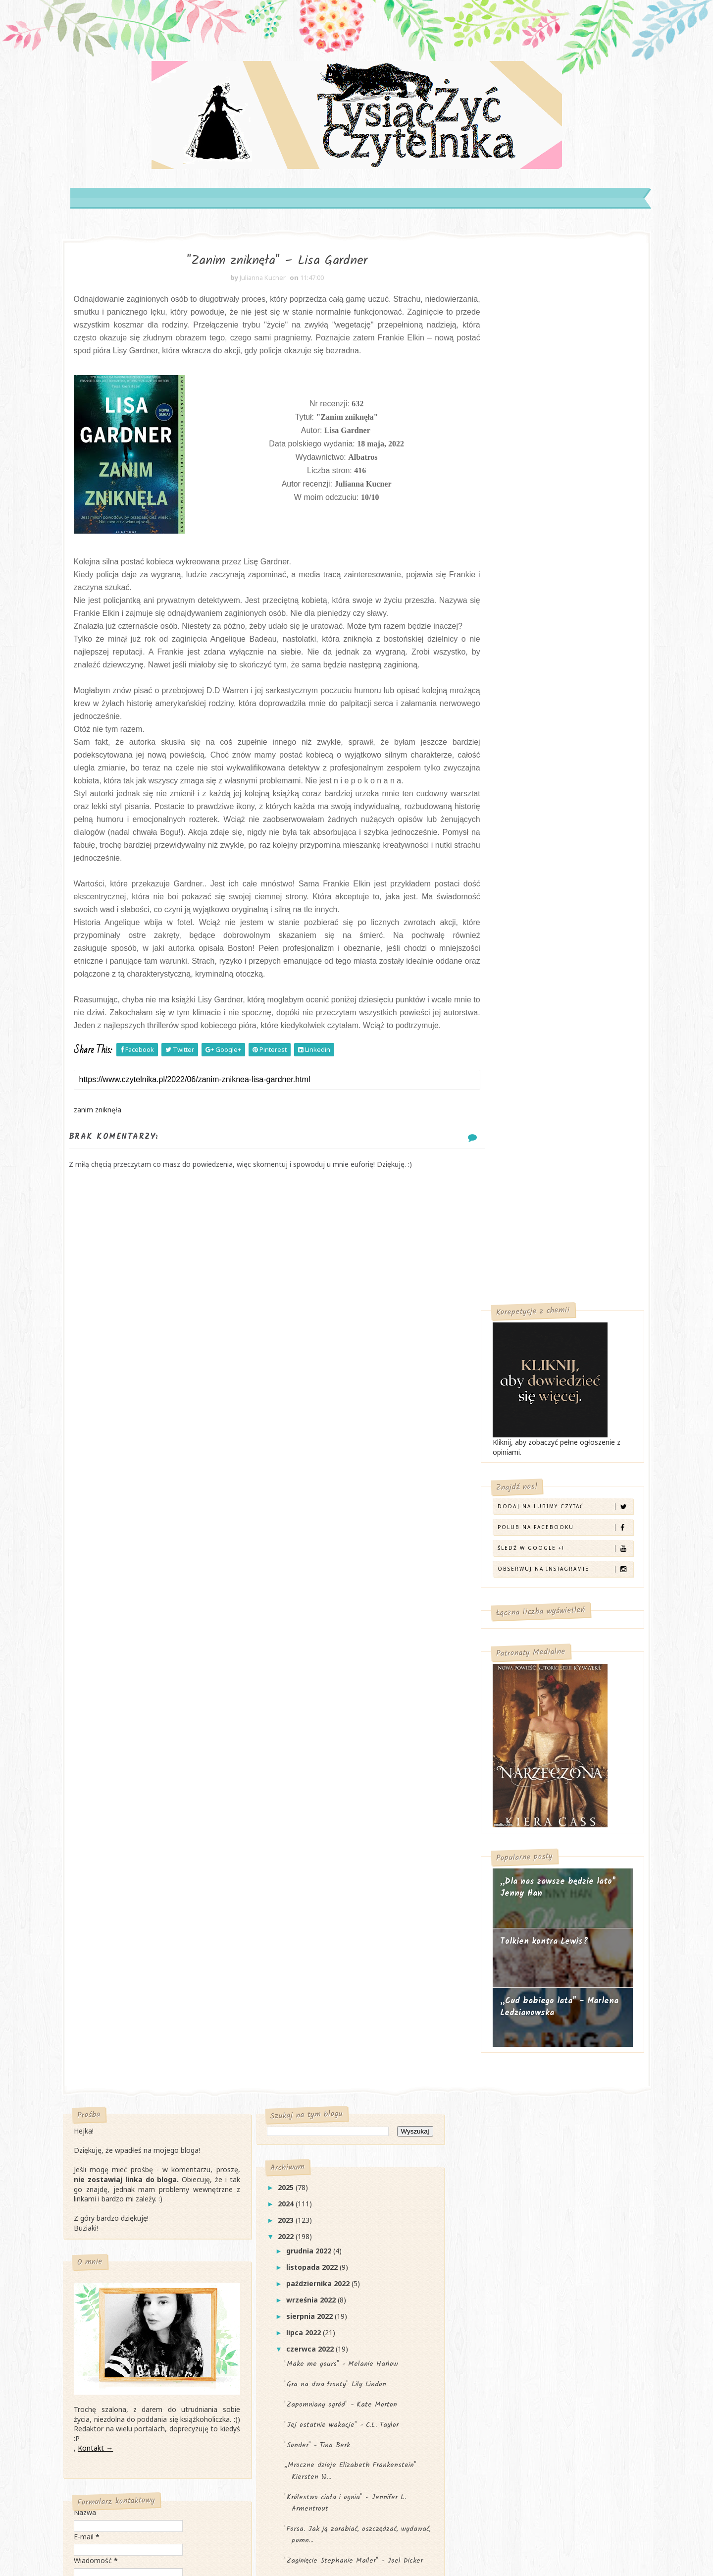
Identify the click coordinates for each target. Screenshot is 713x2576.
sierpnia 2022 (318, 1673)
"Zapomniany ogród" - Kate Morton (348, 1761)
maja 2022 (313, 2183)
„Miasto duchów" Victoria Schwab (346, 1937)
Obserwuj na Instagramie (547, 522)
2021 (295, 2264)
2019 (295, 2297)
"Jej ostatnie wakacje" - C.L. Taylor (349, 1781)
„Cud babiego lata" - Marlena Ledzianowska (542, 961)
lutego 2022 (315, 2231)
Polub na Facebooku (547, 481)
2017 (295, 2329)
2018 (295, 2313)
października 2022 (326, 1640)
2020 (295, 2280)
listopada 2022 (321, 1624)
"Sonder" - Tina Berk (325, 1802)
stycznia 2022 (319, 2247)
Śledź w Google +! (547, 501)
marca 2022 (315, 2215)
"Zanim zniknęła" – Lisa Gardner (344, 2094)
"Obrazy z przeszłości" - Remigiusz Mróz (357, 2074)
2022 (295, 1593)
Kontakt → (111, 1799)
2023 (295, 1577)
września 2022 (320, 1656)
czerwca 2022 (319, 1705)
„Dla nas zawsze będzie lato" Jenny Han (541, 841)
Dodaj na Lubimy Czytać (547, 460)
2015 (295, 2362)
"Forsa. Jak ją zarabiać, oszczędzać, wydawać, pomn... (349, 1891)
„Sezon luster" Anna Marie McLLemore (355, 2135)
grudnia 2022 (317, 1607)
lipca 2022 (312, 1689)
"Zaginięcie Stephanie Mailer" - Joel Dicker (361, 1917)
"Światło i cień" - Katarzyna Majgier (349, 2114)
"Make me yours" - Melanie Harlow (349, 1720)
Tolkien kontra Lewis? (527, 895)
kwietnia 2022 (319, 2199)
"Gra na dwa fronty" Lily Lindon (343, 1741)
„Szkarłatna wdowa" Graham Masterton (356, 2022)
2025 (295, 1544)
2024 (295, 1560)
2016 (295, 2346)
